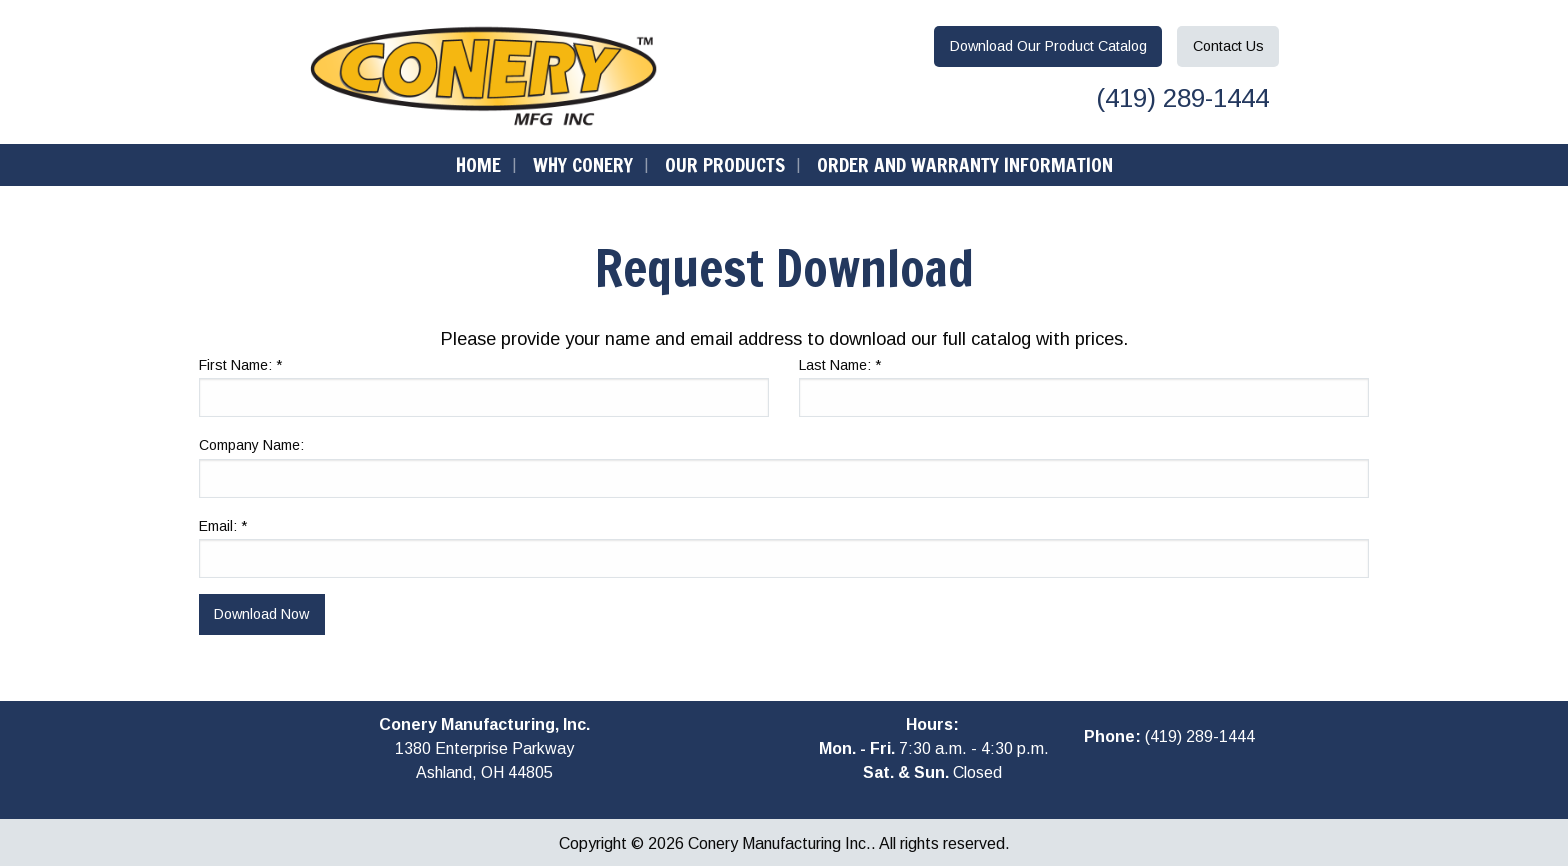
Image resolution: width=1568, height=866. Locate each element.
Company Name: (251, 445)
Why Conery (583, 164)
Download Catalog (1048, 46)
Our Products (725, 164)
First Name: (240, 365)
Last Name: (840, 365)
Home (478, 164)
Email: (223, 526)
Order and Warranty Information (965, 164)
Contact (1228, 46)
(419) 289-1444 (1179, 98)
